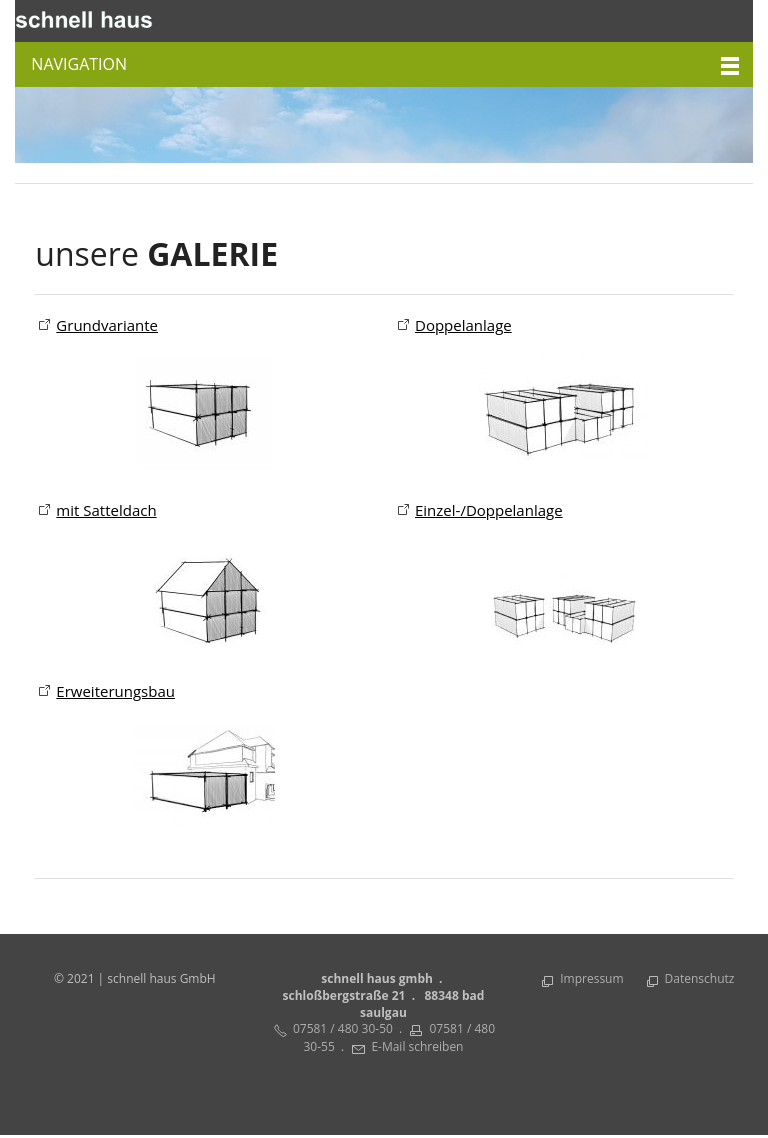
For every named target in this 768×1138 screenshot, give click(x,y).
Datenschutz (700, 980)
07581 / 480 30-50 (343, 1030)
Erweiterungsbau (115, 693)
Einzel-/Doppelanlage (489, 511)
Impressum (591, 980)
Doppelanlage (463, 325)
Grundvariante (107, 325)
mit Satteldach (106, 511)
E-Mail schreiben (417, 1048)
